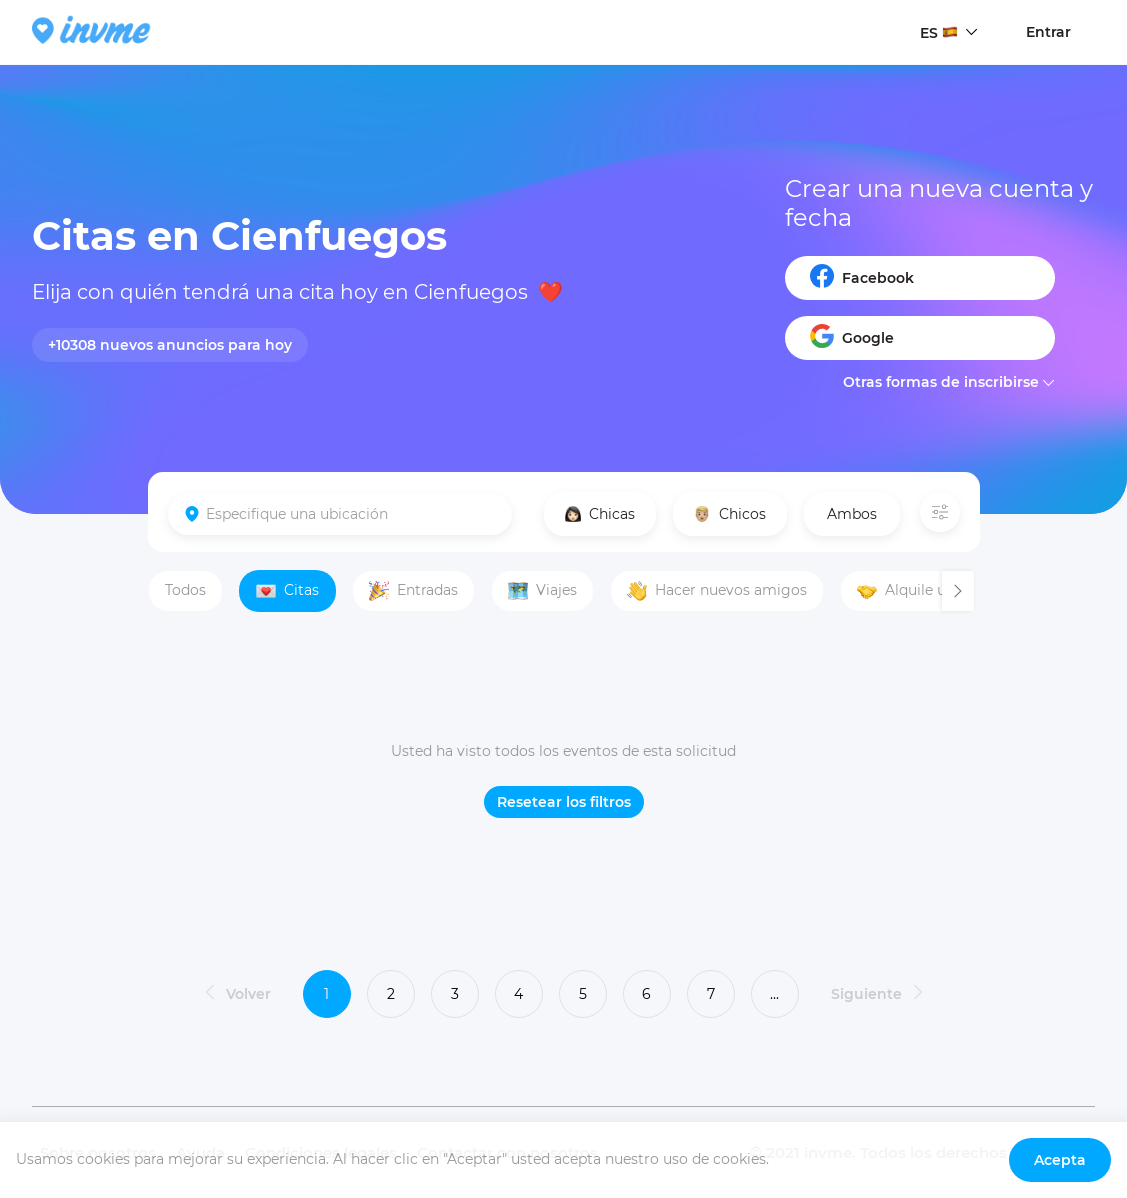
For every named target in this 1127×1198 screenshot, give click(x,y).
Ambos (852, 514)
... (774, 994)
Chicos (730, 514)
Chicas (600, 514)
